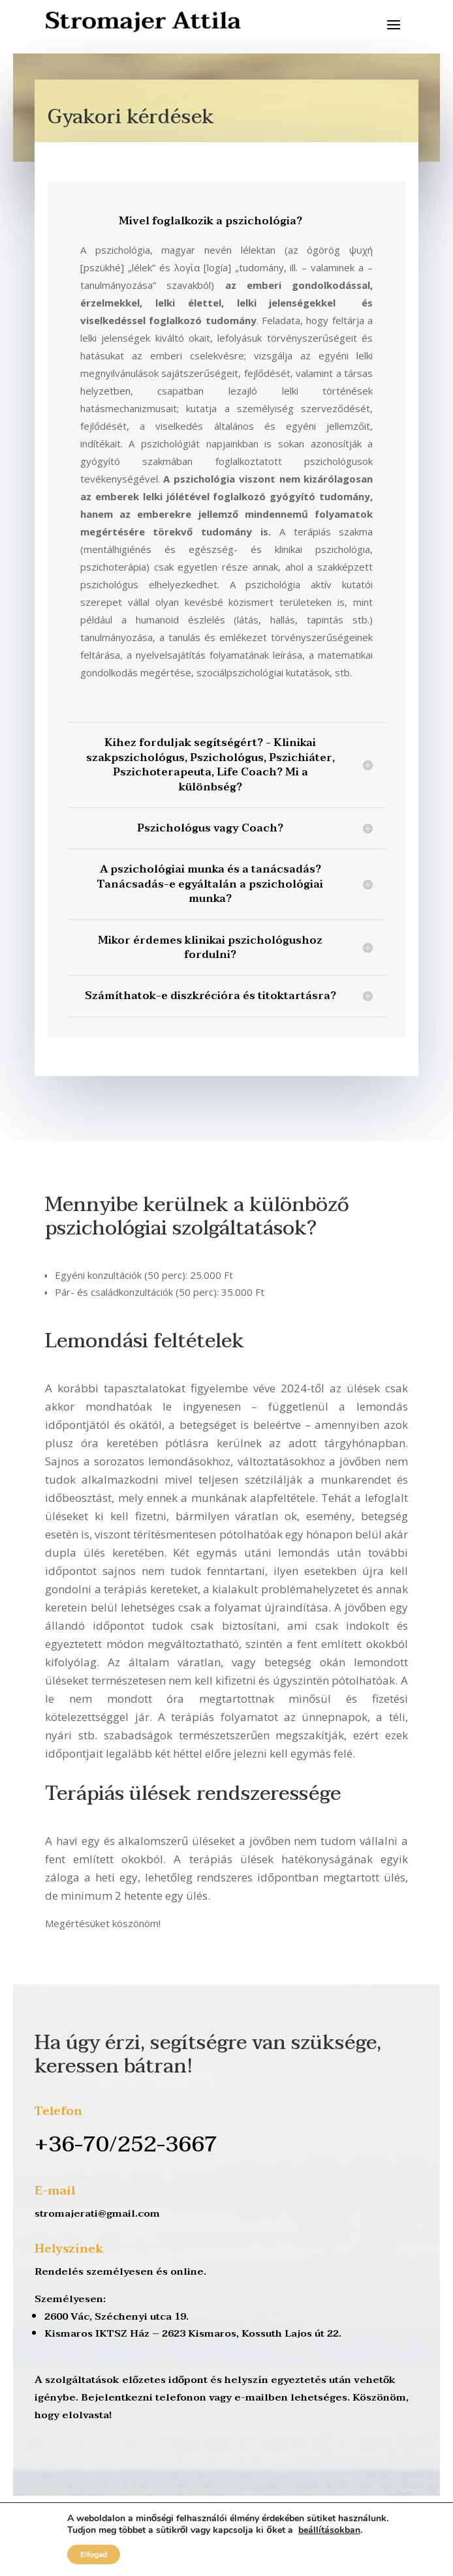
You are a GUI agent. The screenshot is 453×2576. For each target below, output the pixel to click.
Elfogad (93, 2554)
